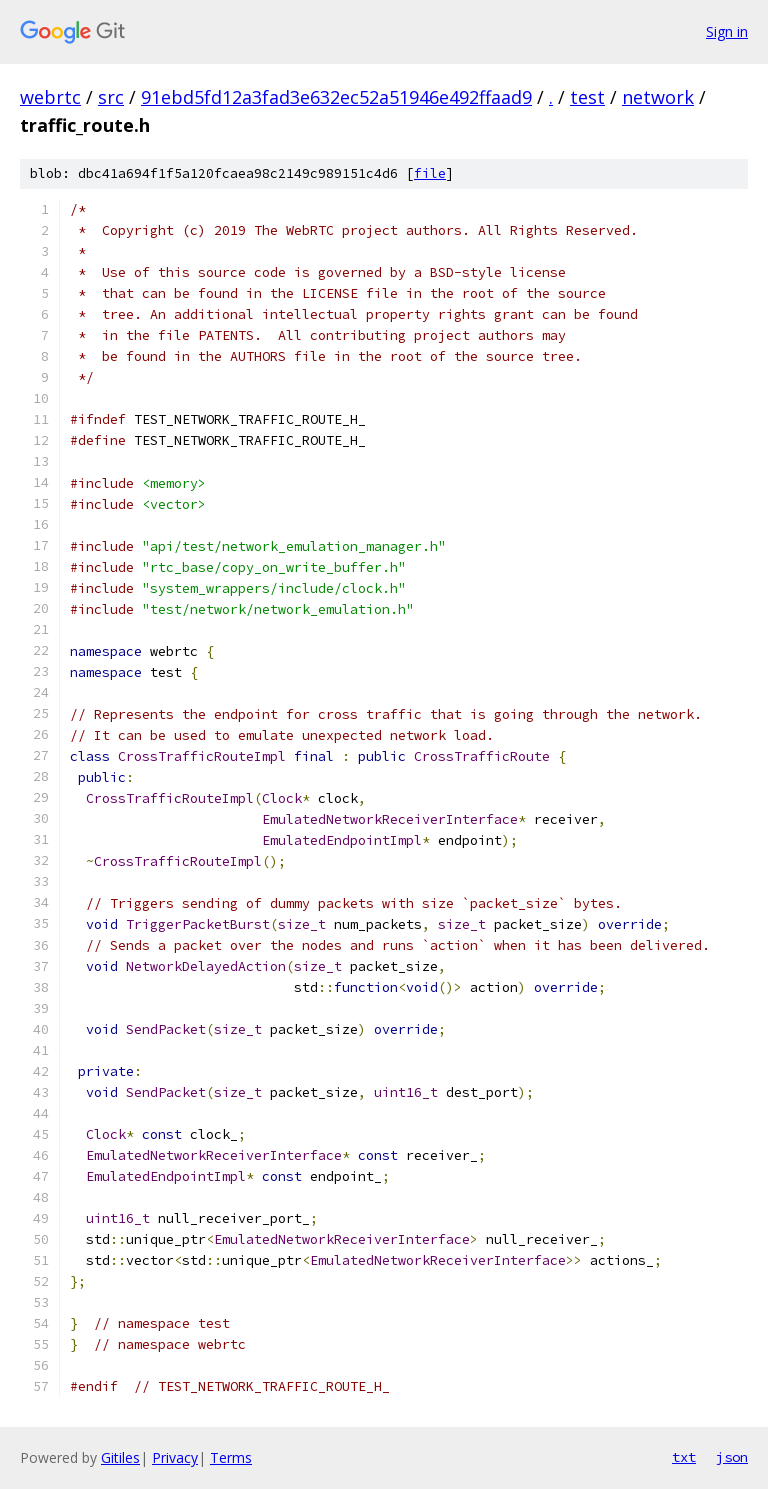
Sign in (727, 31)
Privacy (175, 1457)
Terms (231, 1457)
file (430, 173)
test (587, 97)
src (111, 97)
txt (684, 1457)
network (658, 97)
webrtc (50, 97)
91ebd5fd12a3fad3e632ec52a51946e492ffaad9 (336, 97)
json (732, 1457)
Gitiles (120, 1457)
